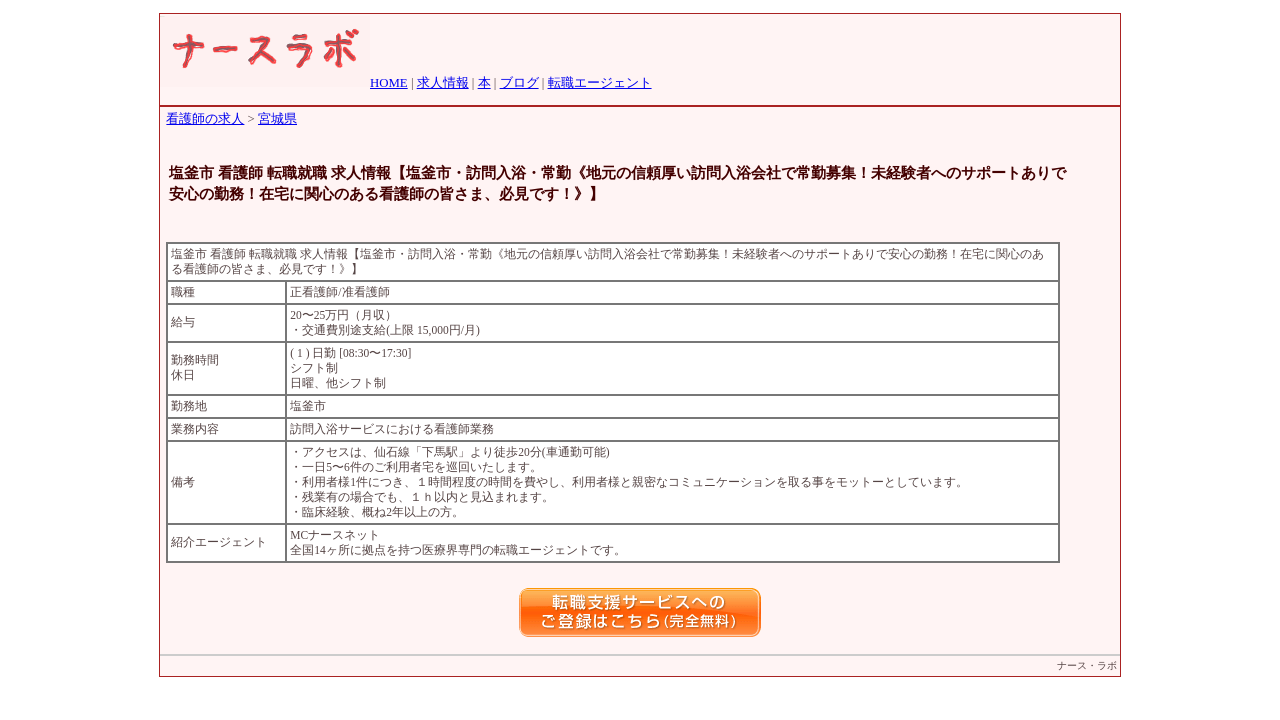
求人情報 (443, 83)
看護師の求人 (205, 119)
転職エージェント (600, 83)
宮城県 (277, 119)
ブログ (519, 83)
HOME (389, 83)
